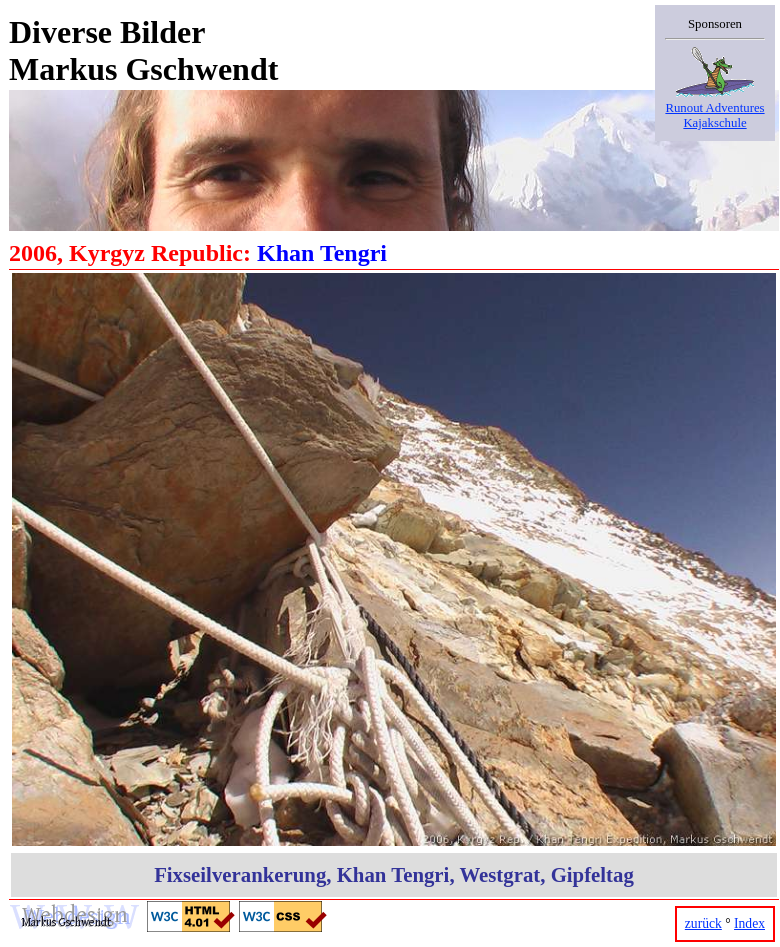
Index (749, 923)
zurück (703, 923)
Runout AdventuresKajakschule (715, 108)
